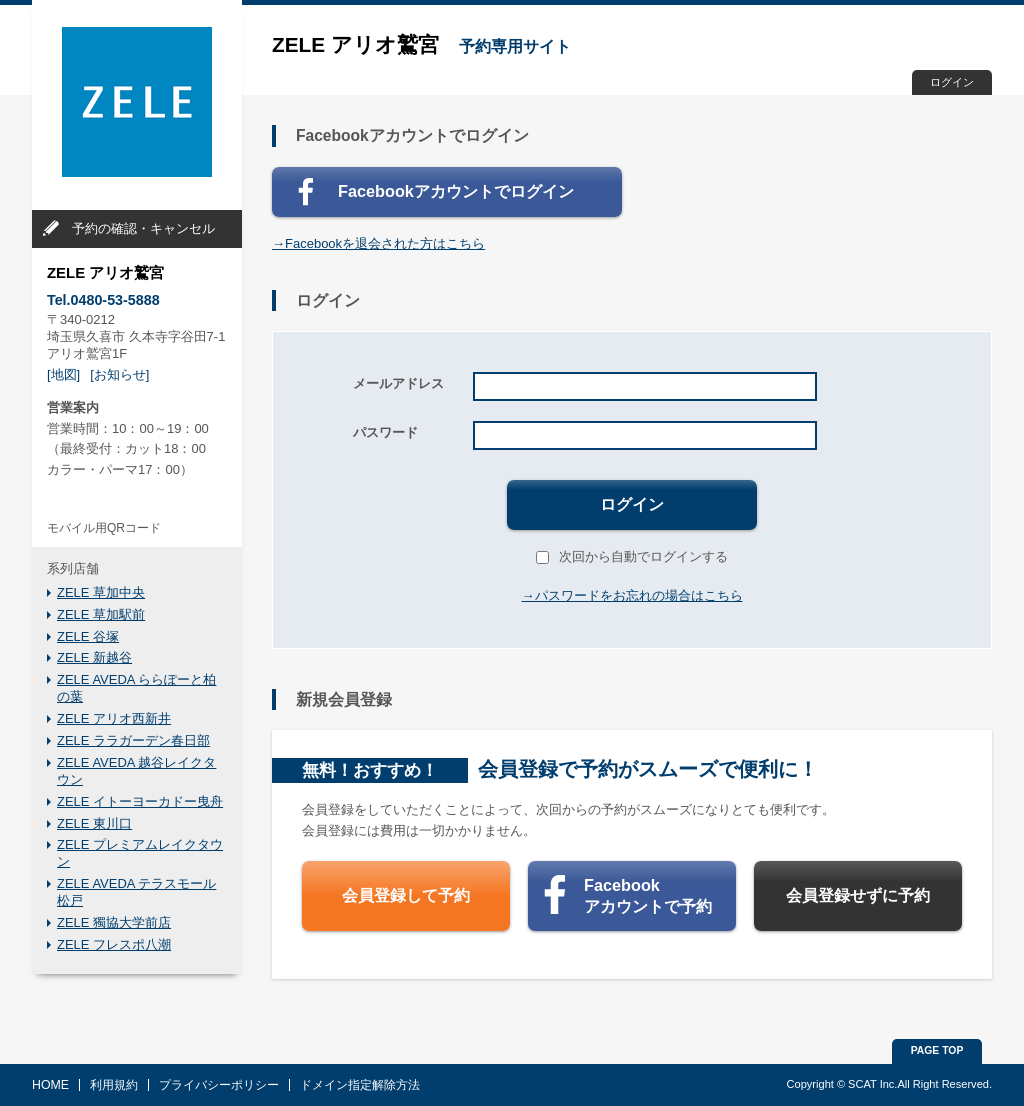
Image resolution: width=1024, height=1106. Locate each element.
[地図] (63, 374)
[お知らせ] (119, 374)
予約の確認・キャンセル (143, 228)
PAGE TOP (937, 1050)
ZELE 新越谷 (94, 657)
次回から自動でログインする (632, 556)
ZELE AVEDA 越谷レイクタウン (136, 771)
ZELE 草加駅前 (101, 614)
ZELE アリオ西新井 (114, 718)
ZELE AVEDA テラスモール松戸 (136, 892)
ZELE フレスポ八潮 (114, 944)
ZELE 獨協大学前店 (114, 922)
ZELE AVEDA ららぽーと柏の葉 (136, 688)
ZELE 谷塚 (88, 636)
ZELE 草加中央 (101, 592)
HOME (50, 1085)
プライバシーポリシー (219, 1085)
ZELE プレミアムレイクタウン (140, 853)
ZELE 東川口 (94, 823)
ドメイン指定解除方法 (360, 1085)
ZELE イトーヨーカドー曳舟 (140, 801)
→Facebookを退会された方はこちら (378, 243)
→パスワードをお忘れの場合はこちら (632, 595)
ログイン (952, 82)
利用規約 (114, 1085)
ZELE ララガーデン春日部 (133, 740)
